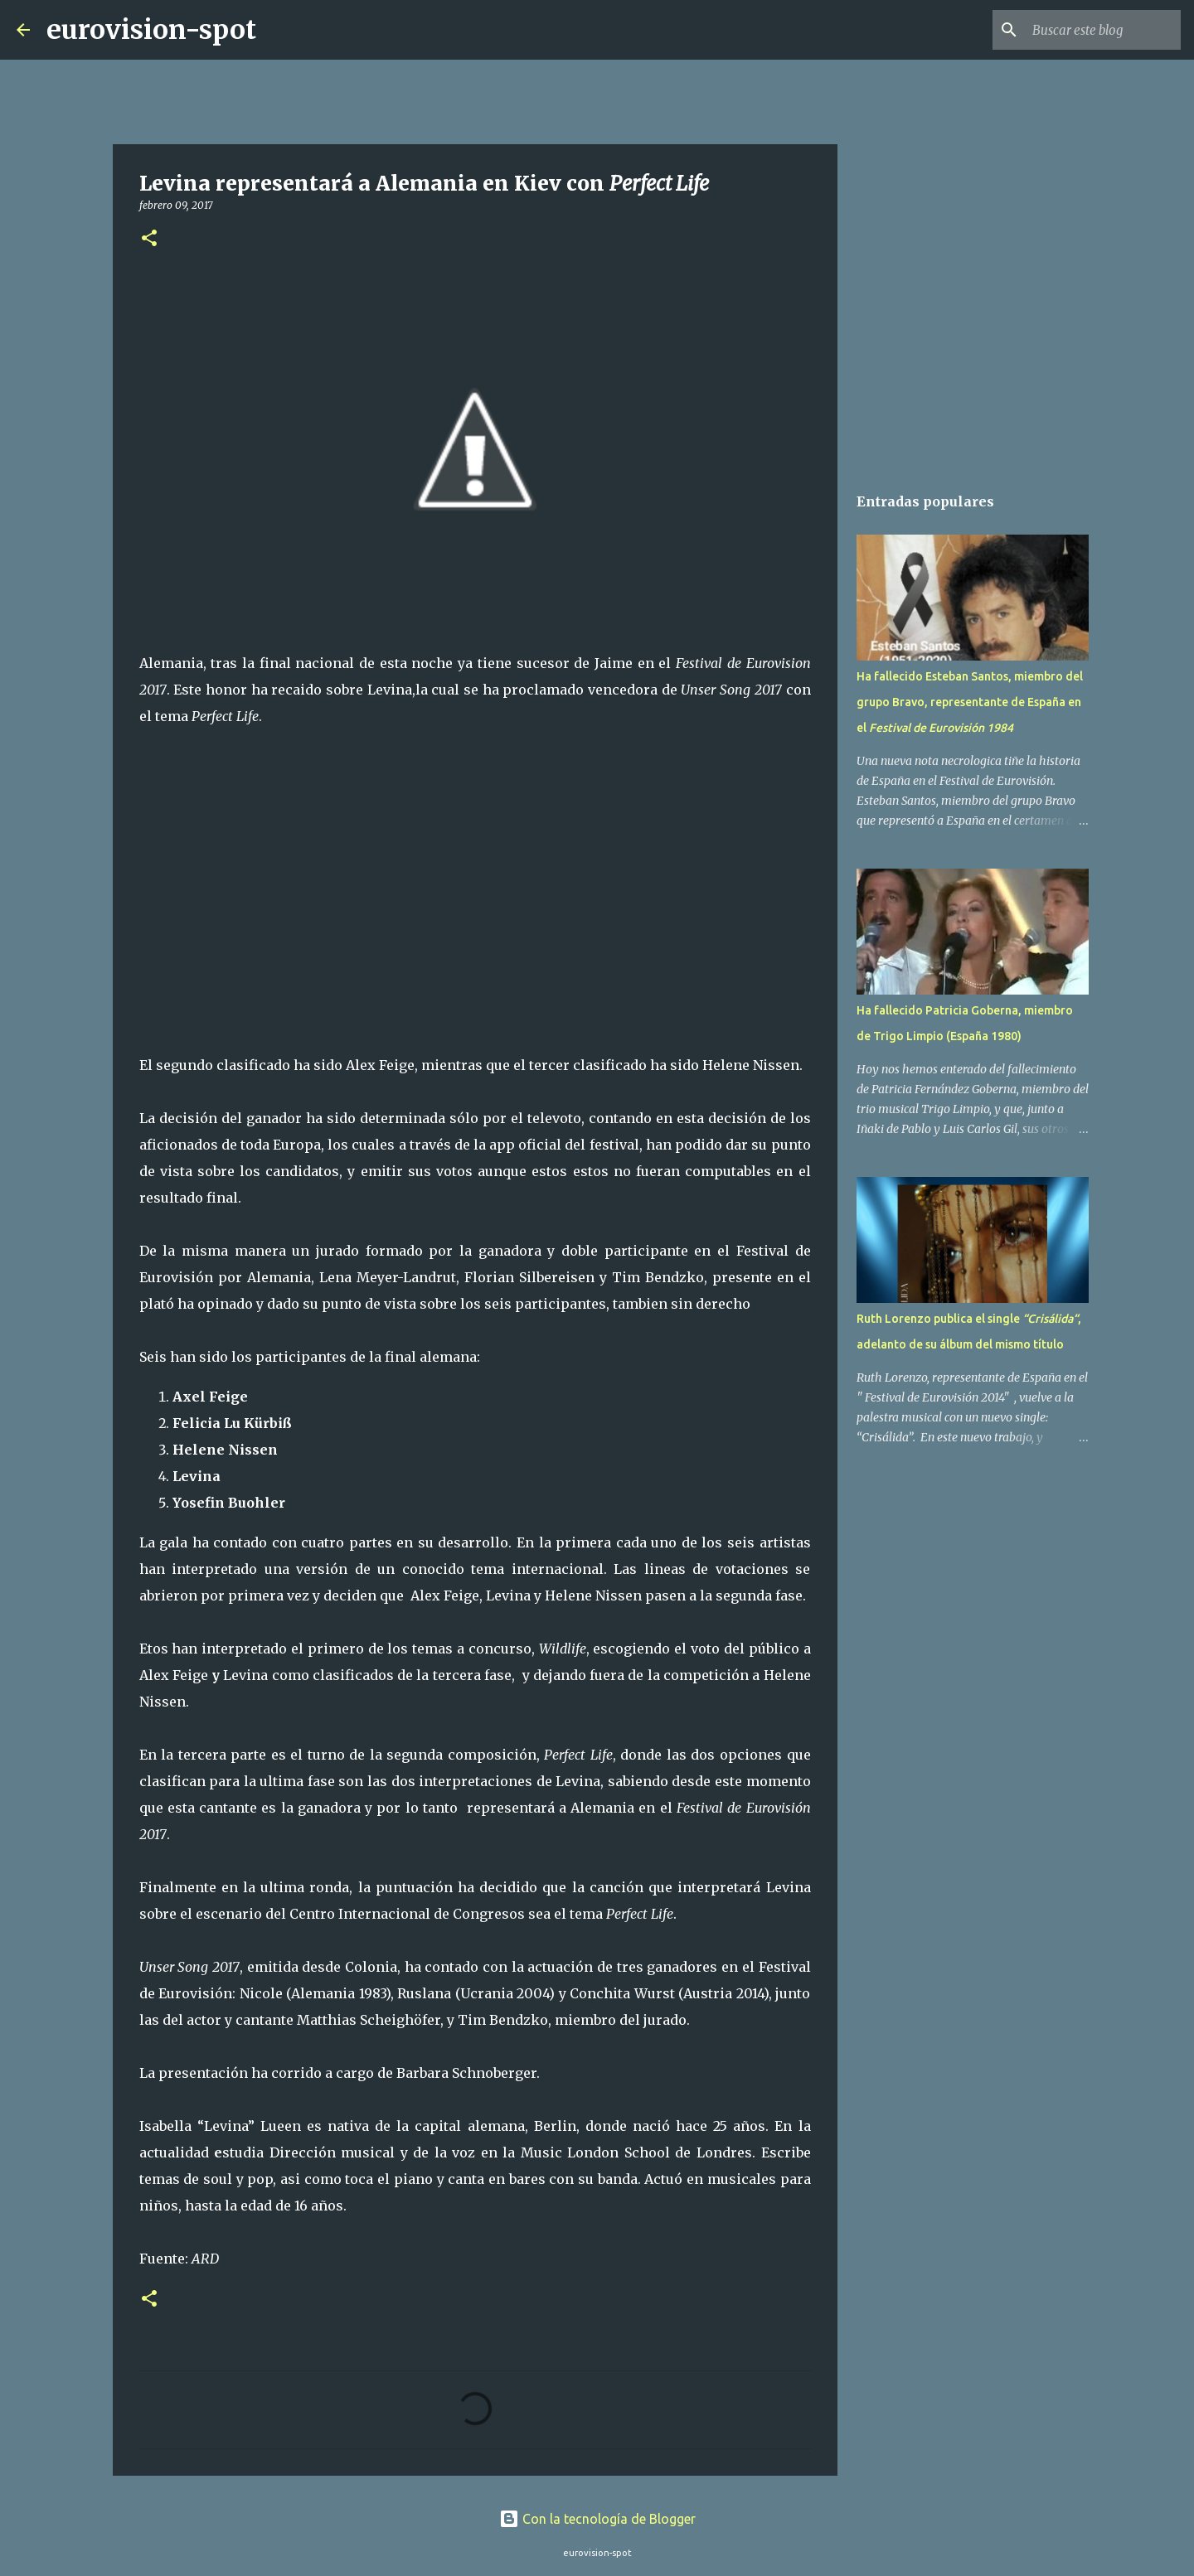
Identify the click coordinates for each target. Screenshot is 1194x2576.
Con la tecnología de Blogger (597, 2518)
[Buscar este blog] (1094, 30)
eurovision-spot (151, 29)
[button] (149, 239)
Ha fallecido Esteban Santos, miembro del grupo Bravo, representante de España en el (970, 702)
